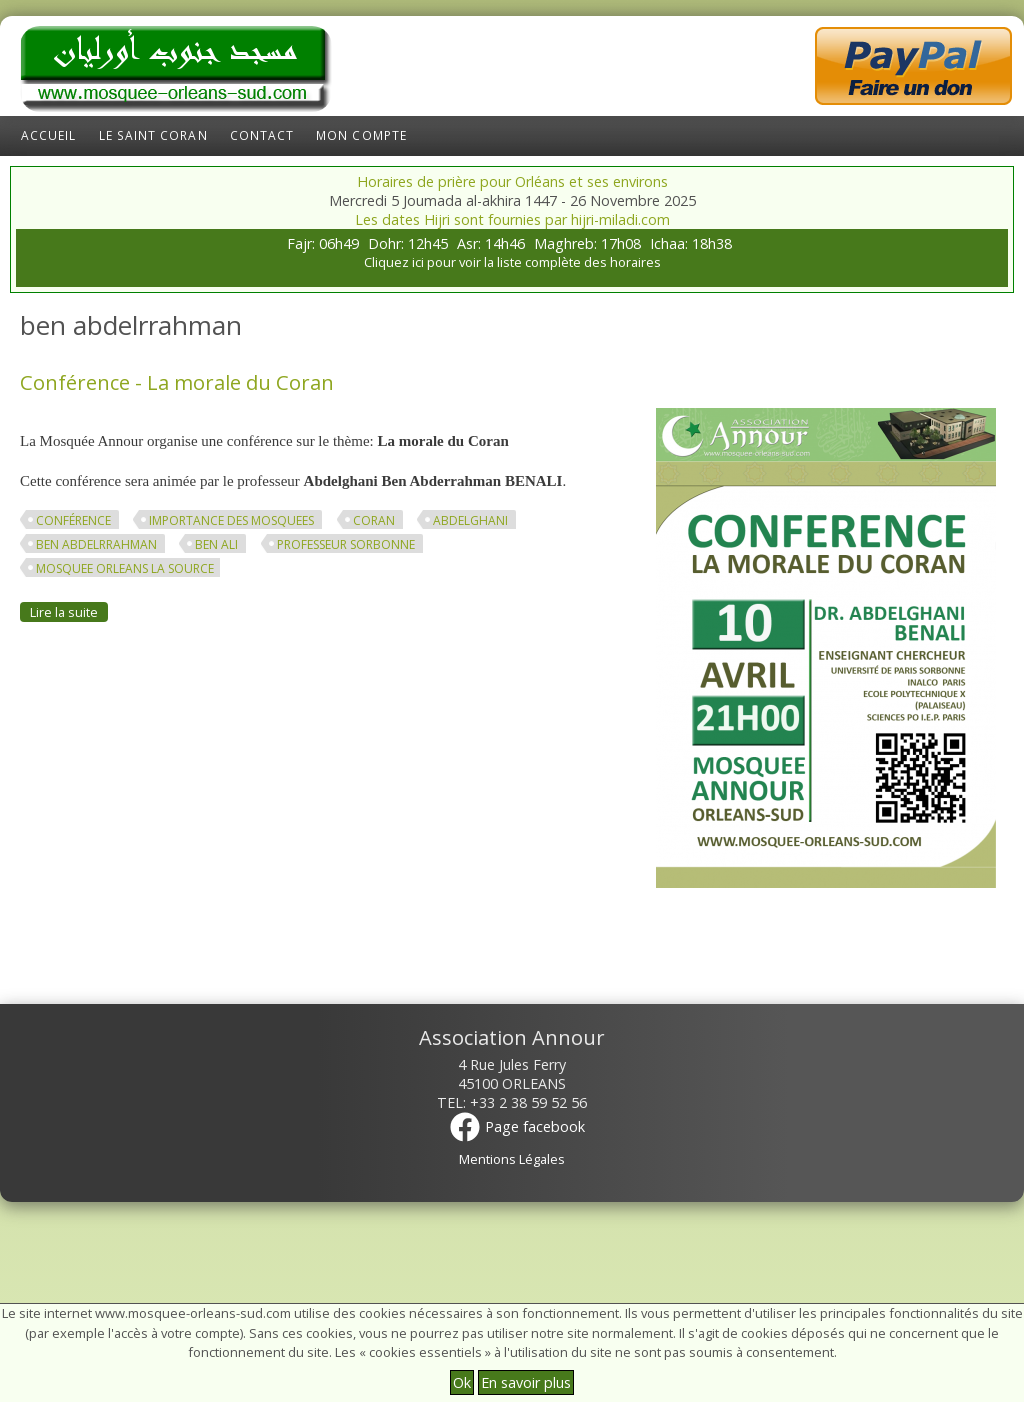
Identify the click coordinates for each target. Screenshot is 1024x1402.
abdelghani (470, 520)
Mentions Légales (512, 1159)
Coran (374, 520)
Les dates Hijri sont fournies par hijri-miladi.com (512, 219)
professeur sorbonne (346, 544)
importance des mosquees (231, 520)
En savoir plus (526, 1382)
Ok (462, 1382)
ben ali (216, 544)
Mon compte (361, 135)
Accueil (49, 135)
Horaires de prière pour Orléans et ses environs (512, 181)
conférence (73, 520)
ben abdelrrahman (96, 544)
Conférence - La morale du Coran (177, 382)
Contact (262, 135)
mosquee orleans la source (125, 568)
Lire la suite (69, 611)
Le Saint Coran (153, 135)
